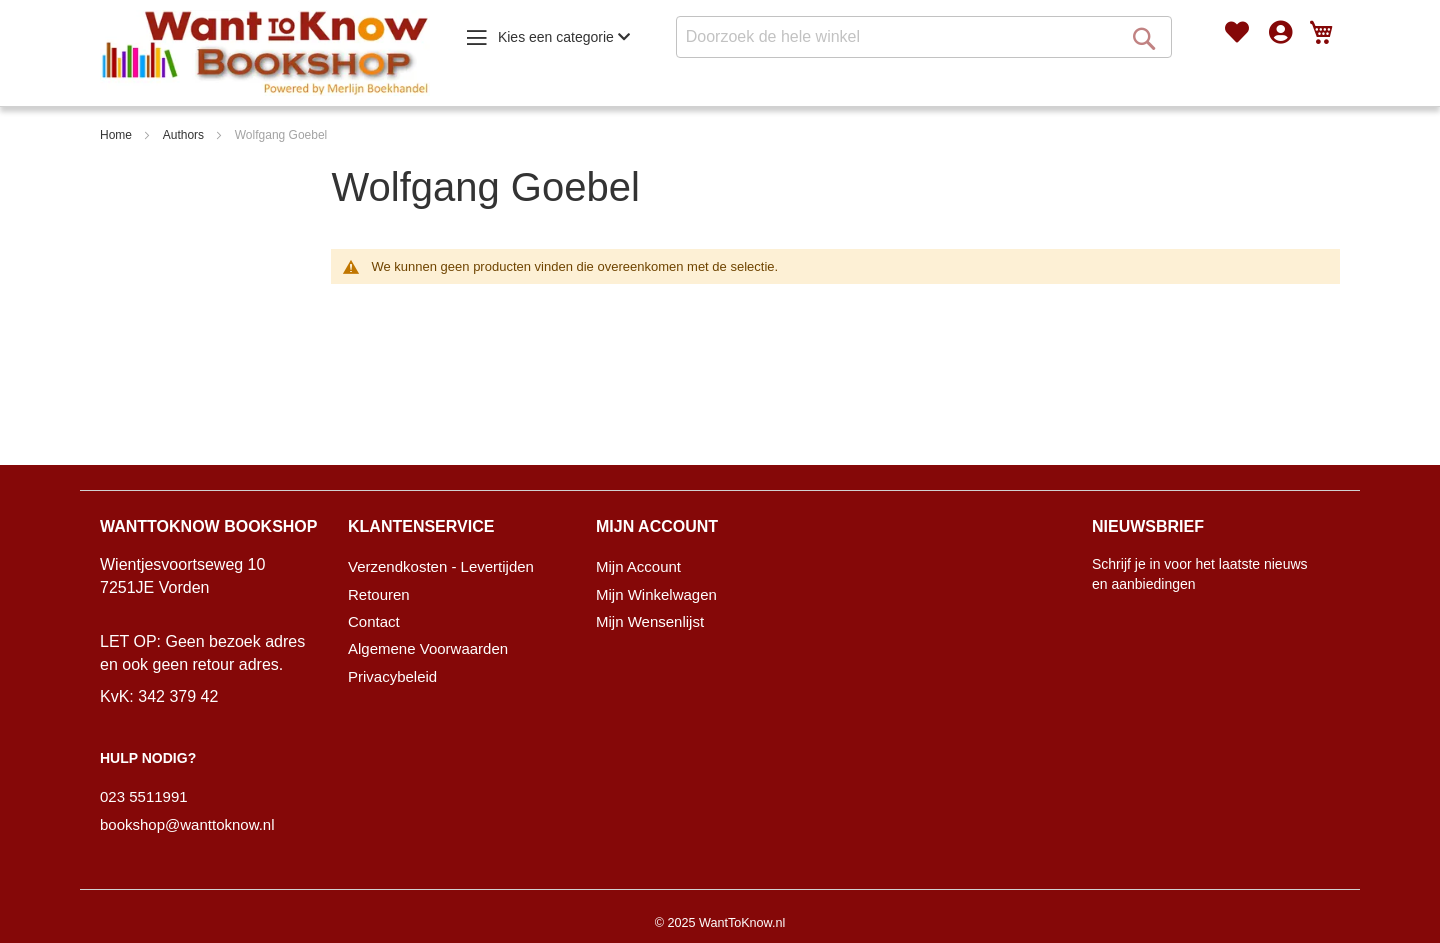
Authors (183, 135)
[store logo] (265, 53)
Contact (374, 621)
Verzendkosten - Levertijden (441, 566)
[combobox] (924, 37)
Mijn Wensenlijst (650, 621)
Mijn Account (638, 566)
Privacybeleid (392, 676)
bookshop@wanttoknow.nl (187, 824)
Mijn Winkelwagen (656, 594)
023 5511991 (144, 796)
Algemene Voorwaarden (428, 648)
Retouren (379, 594)
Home (116, 135)
